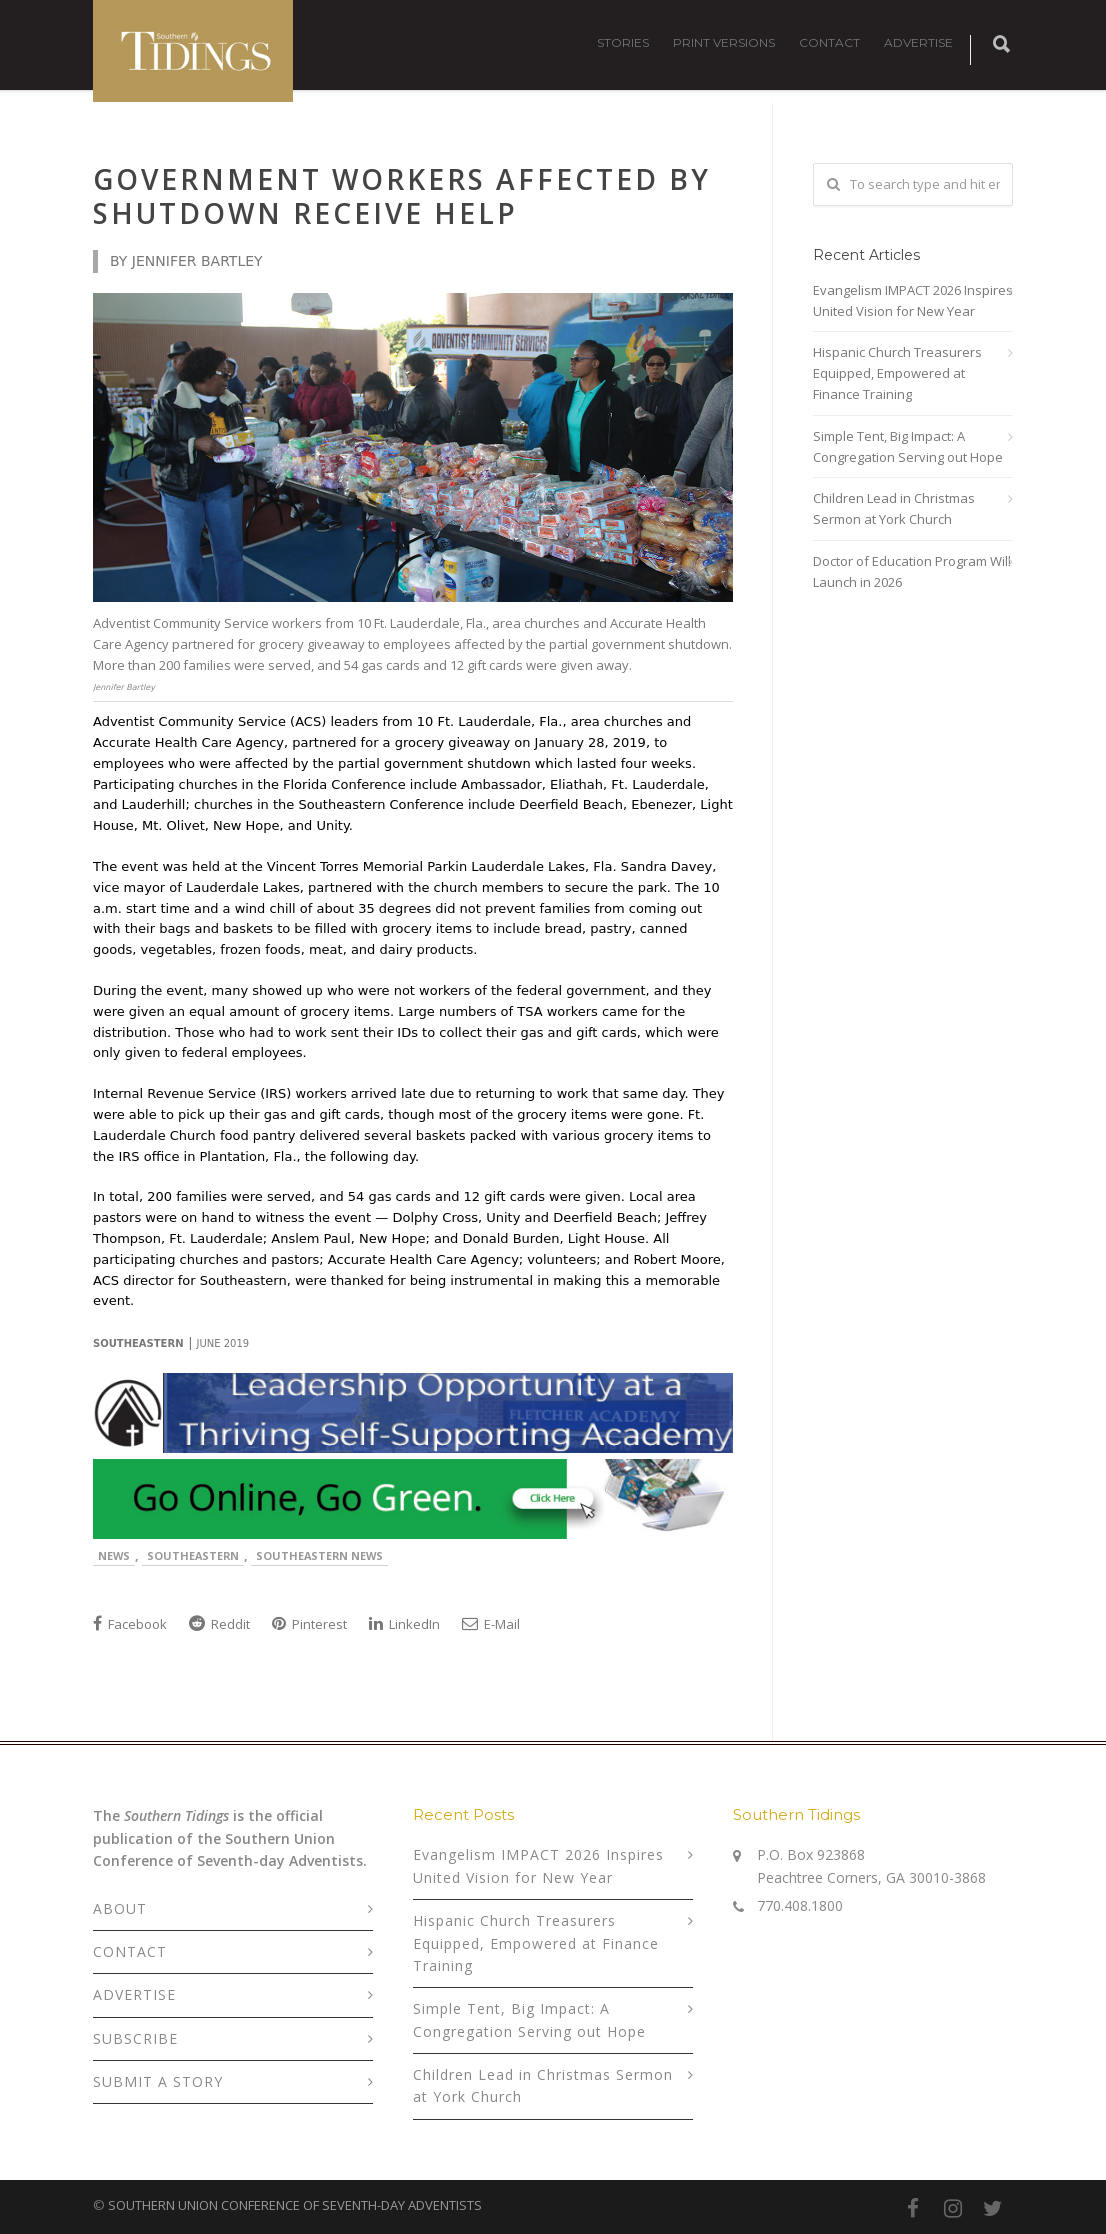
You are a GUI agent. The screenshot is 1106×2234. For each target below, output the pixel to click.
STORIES (623, 42)
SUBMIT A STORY (158, 2081)
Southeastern (193, 1555)
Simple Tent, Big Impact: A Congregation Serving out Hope (908, 446)
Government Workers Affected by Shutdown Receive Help (402, 196)
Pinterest (309, 1624)
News (114, 1555)
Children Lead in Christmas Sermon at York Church (894, 508)
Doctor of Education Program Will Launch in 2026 (912, 571)
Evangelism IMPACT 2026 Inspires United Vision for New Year (913, 300)
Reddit (219, 1624)
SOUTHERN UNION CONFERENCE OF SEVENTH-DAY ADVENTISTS (295, 2205)
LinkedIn (404, 1624)
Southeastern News (319, 1555)
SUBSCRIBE (135, 2038)
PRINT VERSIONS (724, 42)
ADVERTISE (918, 42)
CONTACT (829, 42)
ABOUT (120, 1908)
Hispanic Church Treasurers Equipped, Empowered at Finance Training (897, 373)
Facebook (130, 1624)
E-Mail (491, 1624)
